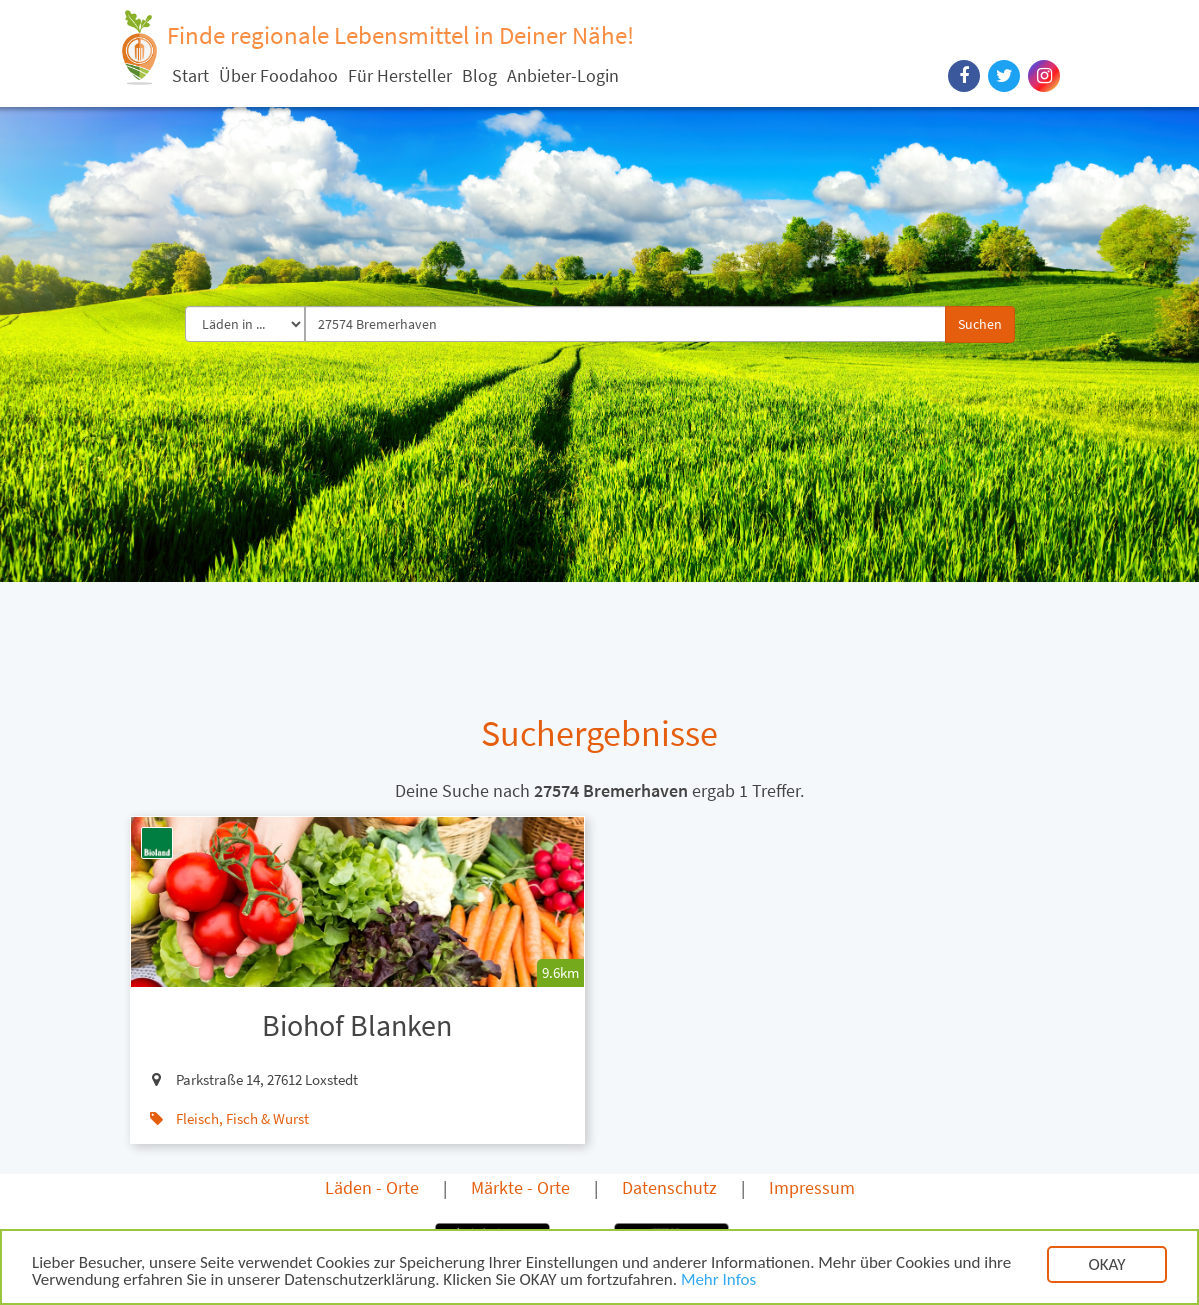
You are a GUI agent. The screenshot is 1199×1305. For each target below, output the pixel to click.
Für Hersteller (400, 75)
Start (190, 75)
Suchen (980, 324)
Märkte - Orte (520, 1187)
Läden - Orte (372, 1187)
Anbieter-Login (563, 75)
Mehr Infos (718, 1281)
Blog (479, 75)
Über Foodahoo (278, 75)
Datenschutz (669, 1187)
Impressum (812, 1187)
